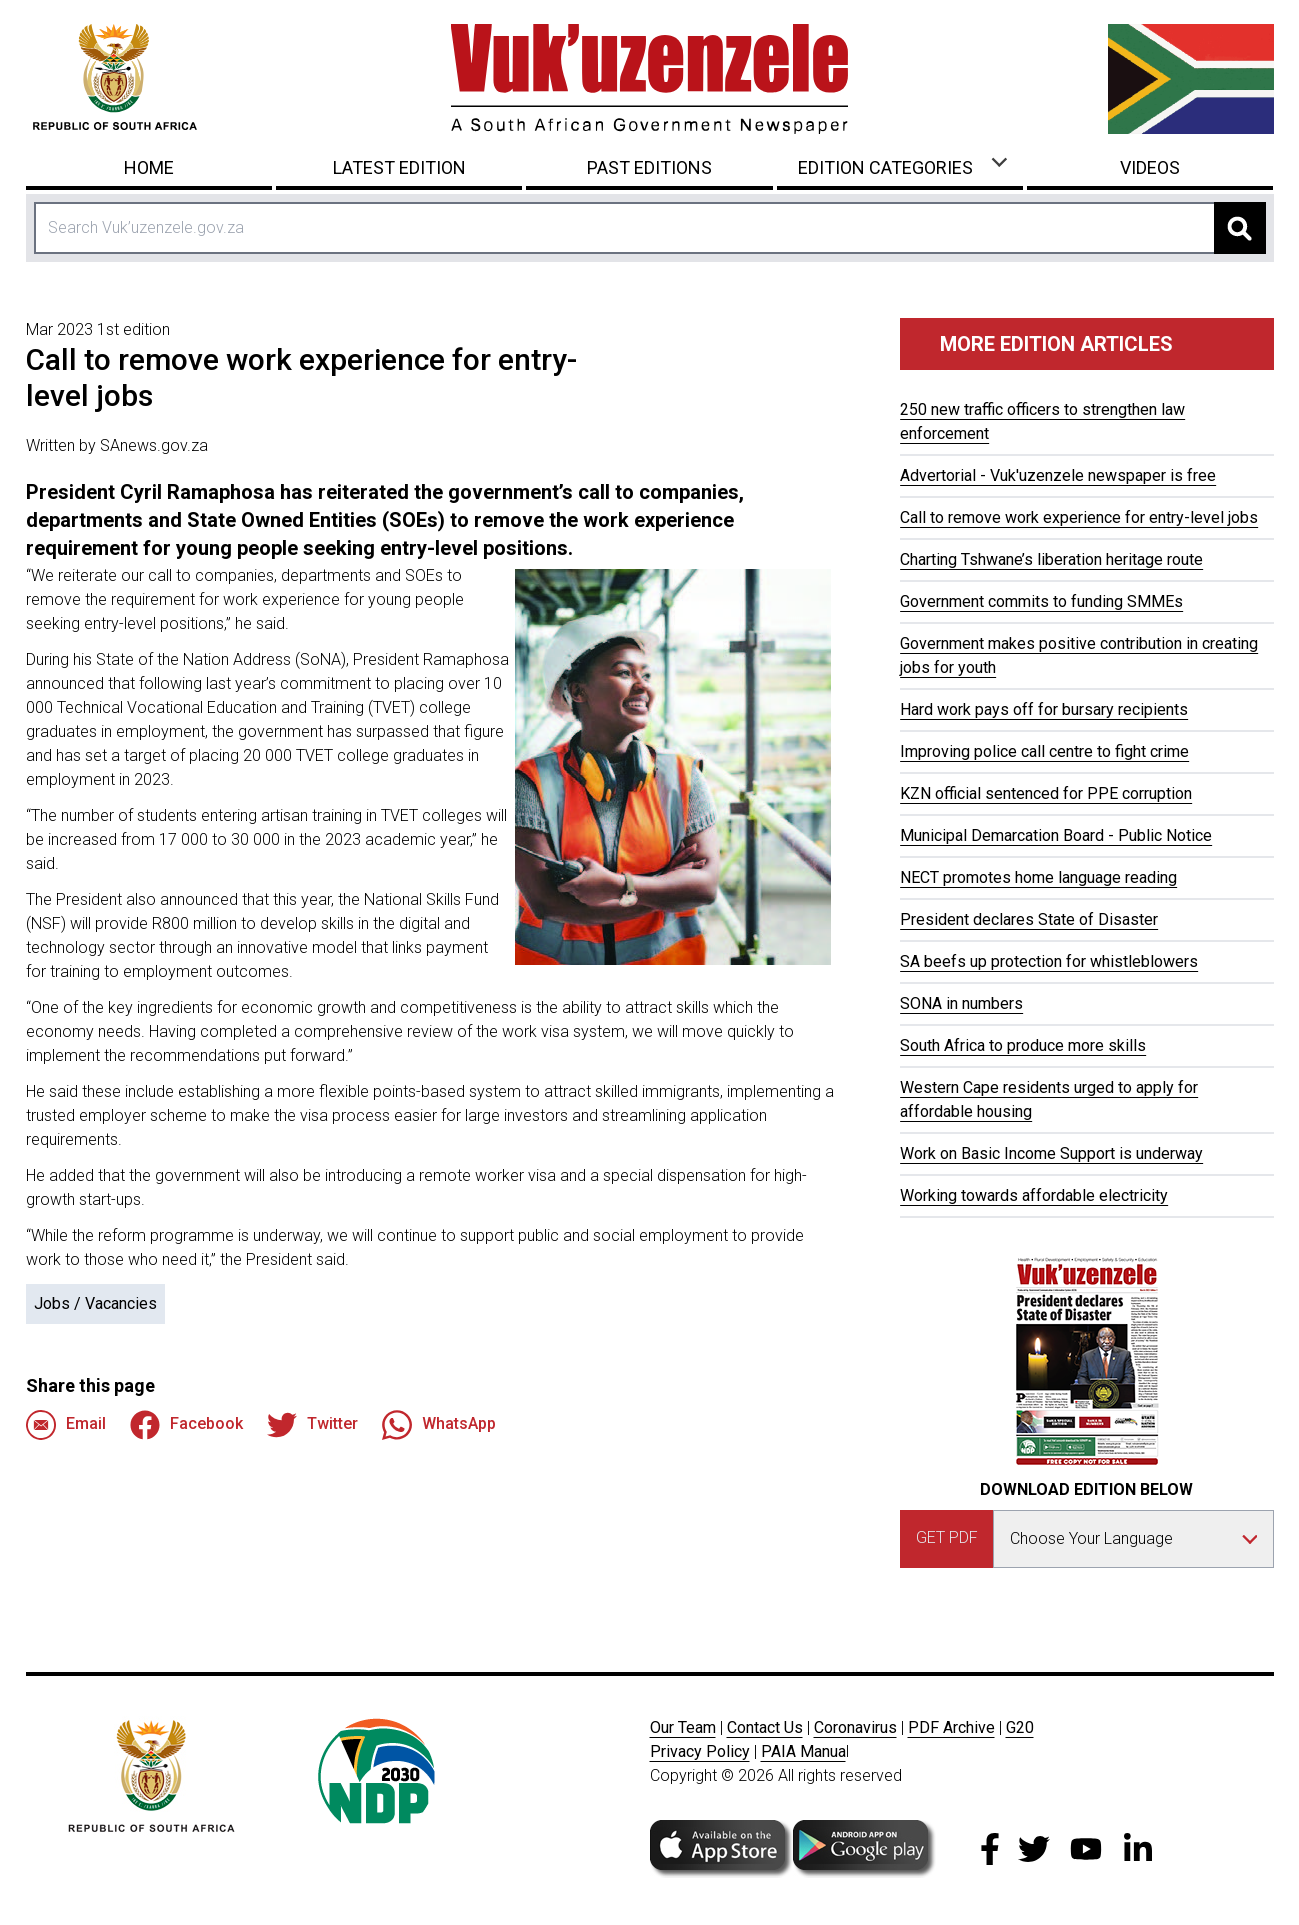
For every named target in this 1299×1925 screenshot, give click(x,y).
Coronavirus (855, 1727)
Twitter (312, 1425)
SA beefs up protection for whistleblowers (1049, 961)
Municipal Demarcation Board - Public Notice (1056, 835)
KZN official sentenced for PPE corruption (1046, 793)
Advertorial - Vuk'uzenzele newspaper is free (1058, 475)
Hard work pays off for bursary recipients (1044, 709)
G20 (1020, 1727)
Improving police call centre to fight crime (1044, 751)
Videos (1150, 167)
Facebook (186, 1425)
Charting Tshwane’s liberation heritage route (1051, 559)
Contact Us (765, 1727)
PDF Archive (951, 1727)
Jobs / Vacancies (95, 1303)
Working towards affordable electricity (1034, 1195)
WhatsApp (439, 1425)
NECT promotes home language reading (1038, 877)
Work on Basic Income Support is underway (1051, 1153)
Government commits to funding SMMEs (1041, 601)
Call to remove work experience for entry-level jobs (1079, 517)
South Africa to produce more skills (1023, 1045)
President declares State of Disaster (1029, 919)
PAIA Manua (803, 1751)
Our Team (683, 1727)
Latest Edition (399, 167)
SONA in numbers (961, 1003)
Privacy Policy (700, 1751)
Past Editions (649, 167)
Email (66, 1425)
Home (149, 167)
